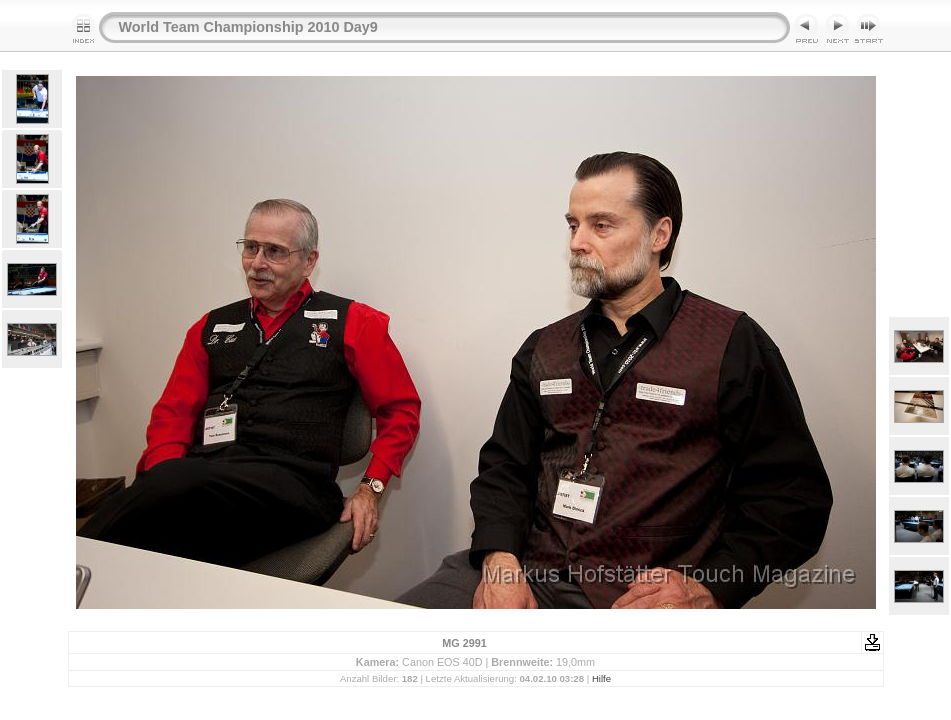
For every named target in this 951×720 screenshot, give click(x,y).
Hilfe (601, 678)
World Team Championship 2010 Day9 (248, 27)
